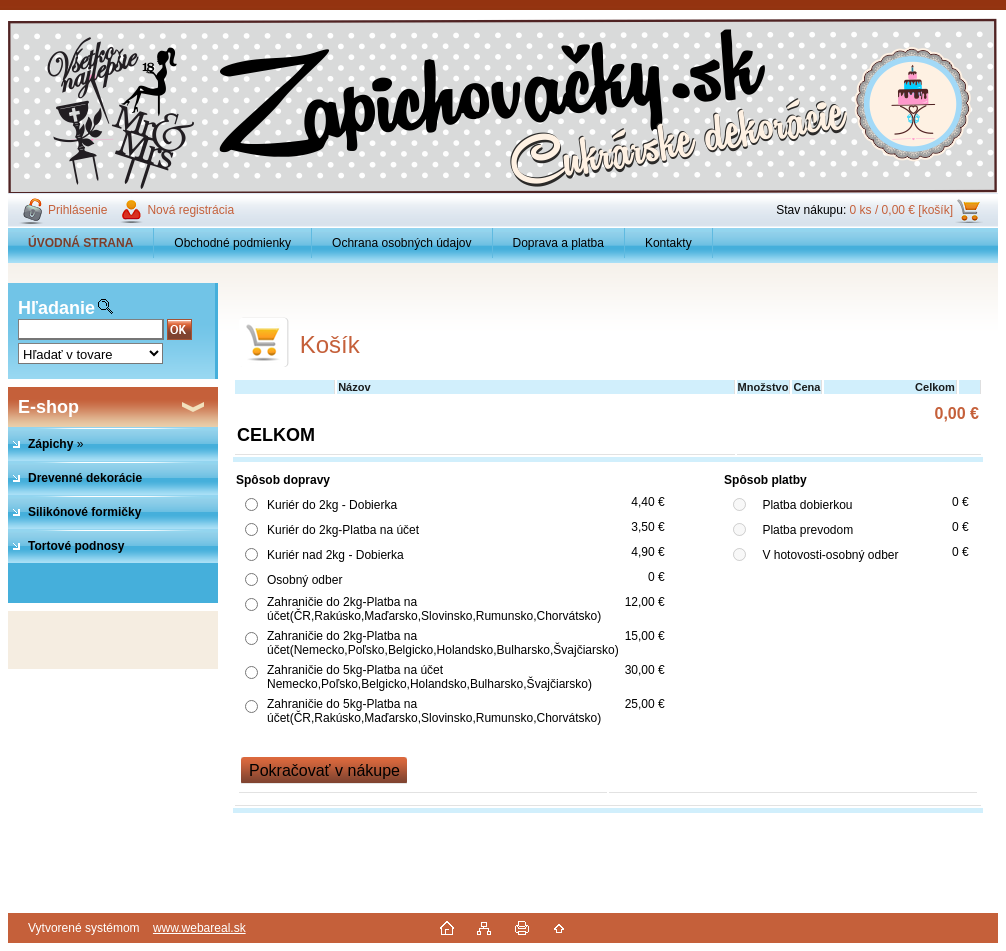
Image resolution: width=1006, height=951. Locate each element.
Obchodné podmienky (232, 243)
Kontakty (668, 243)
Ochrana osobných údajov (401, 243)
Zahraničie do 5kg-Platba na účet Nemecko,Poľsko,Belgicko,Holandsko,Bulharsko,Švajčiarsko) (429, 677)
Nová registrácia (190, 210)
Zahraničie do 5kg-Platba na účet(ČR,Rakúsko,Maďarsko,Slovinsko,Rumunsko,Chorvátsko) (434, 711)
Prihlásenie (77, 210)
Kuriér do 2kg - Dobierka (332, 505)
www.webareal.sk (199, 928)
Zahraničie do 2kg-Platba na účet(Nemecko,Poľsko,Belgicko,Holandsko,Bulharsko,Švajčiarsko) (443, 643)
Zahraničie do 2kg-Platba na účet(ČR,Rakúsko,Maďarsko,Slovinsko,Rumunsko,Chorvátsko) (434, 609)
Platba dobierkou (807, 505)
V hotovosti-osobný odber (830, 555)
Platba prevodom (807, 530)
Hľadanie (56, 308)
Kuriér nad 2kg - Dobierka (335, 555)
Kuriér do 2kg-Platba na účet (343, 530)
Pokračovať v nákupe (324, 770)
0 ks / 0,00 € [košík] (901, 210)
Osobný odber (304, 580)
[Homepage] (81, 243)
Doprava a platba (558, 243)
